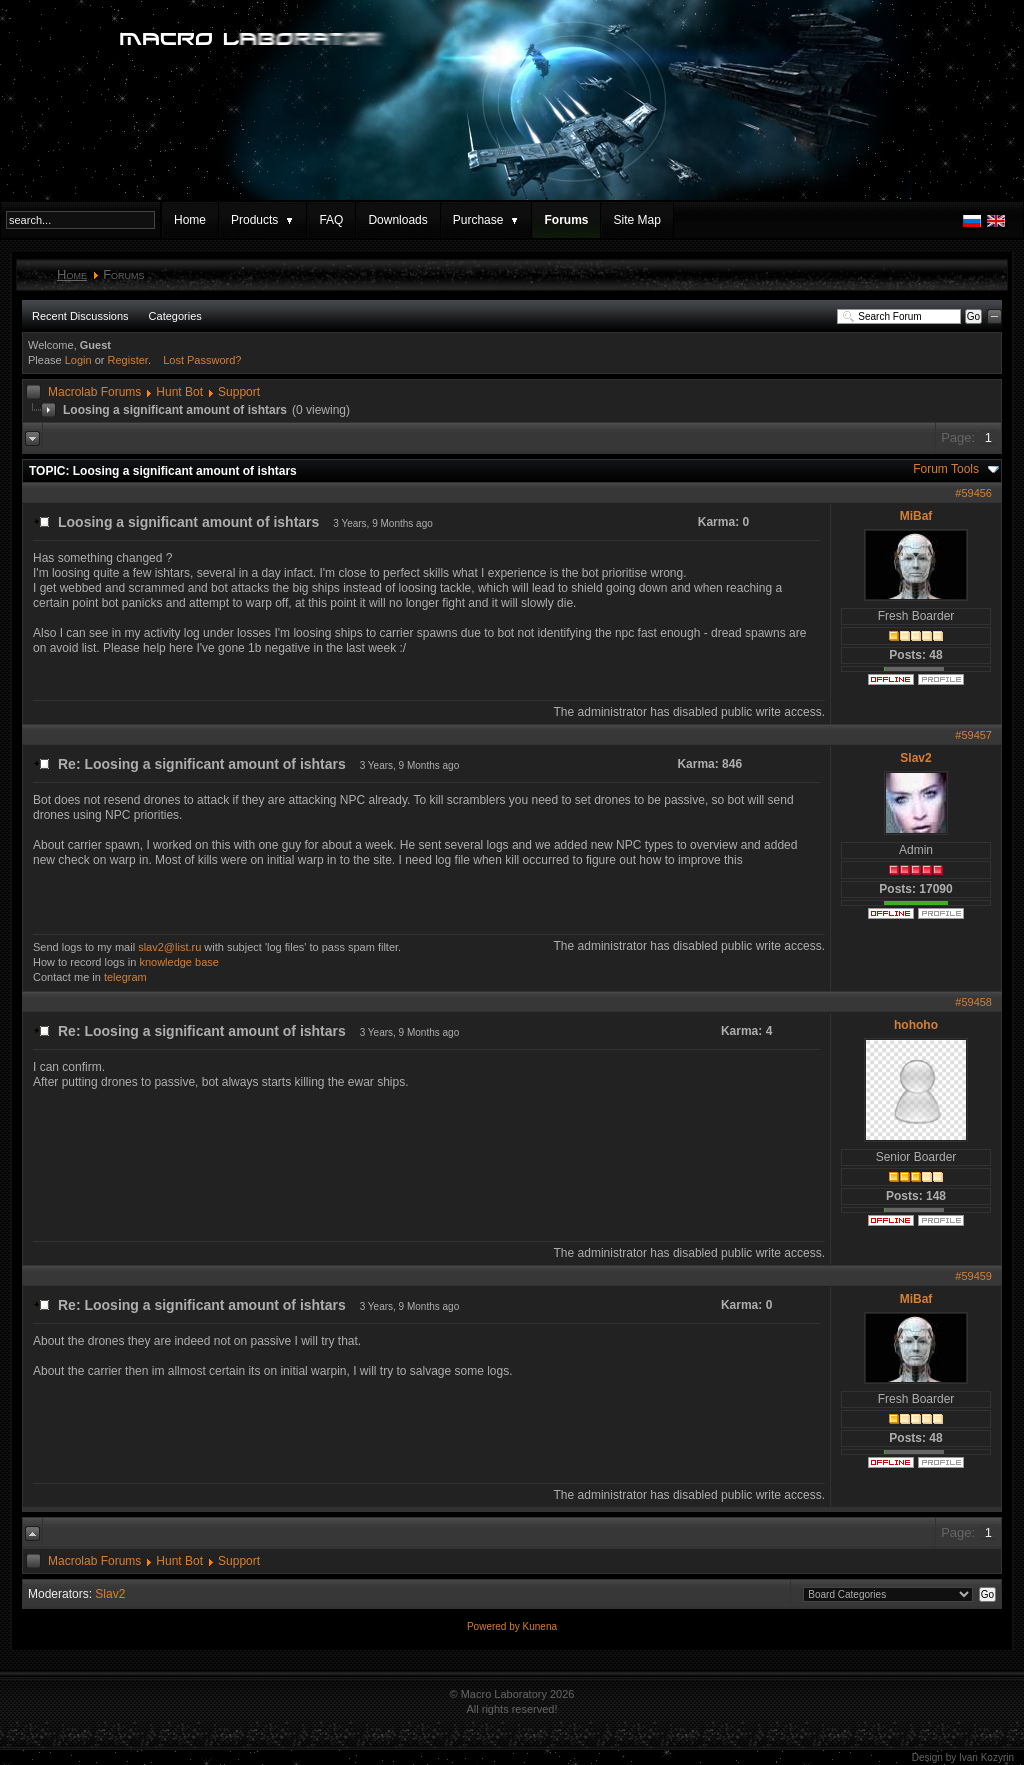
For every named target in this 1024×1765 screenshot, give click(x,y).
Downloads (397, 220)
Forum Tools (946, 469)
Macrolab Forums (94, 392)
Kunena (540, 1626)
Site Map (636, 220)
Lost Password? (202, 360)
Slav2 (915, 758)
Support (239, 392)
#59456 (973, 493)
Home (190, 220)
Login (78, 360)
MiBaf (916, 516)
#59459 (973, 1276)
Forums (566, 220)
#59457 (973, 735)
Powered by (495, 1626)
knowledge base (179, 962)
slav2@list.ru (169, 947)
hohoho (916, 1025)
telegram (125, 977)
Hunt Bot (179, 392)
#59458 (973, 1002)
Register (128, 360)
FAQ (331, 220)
